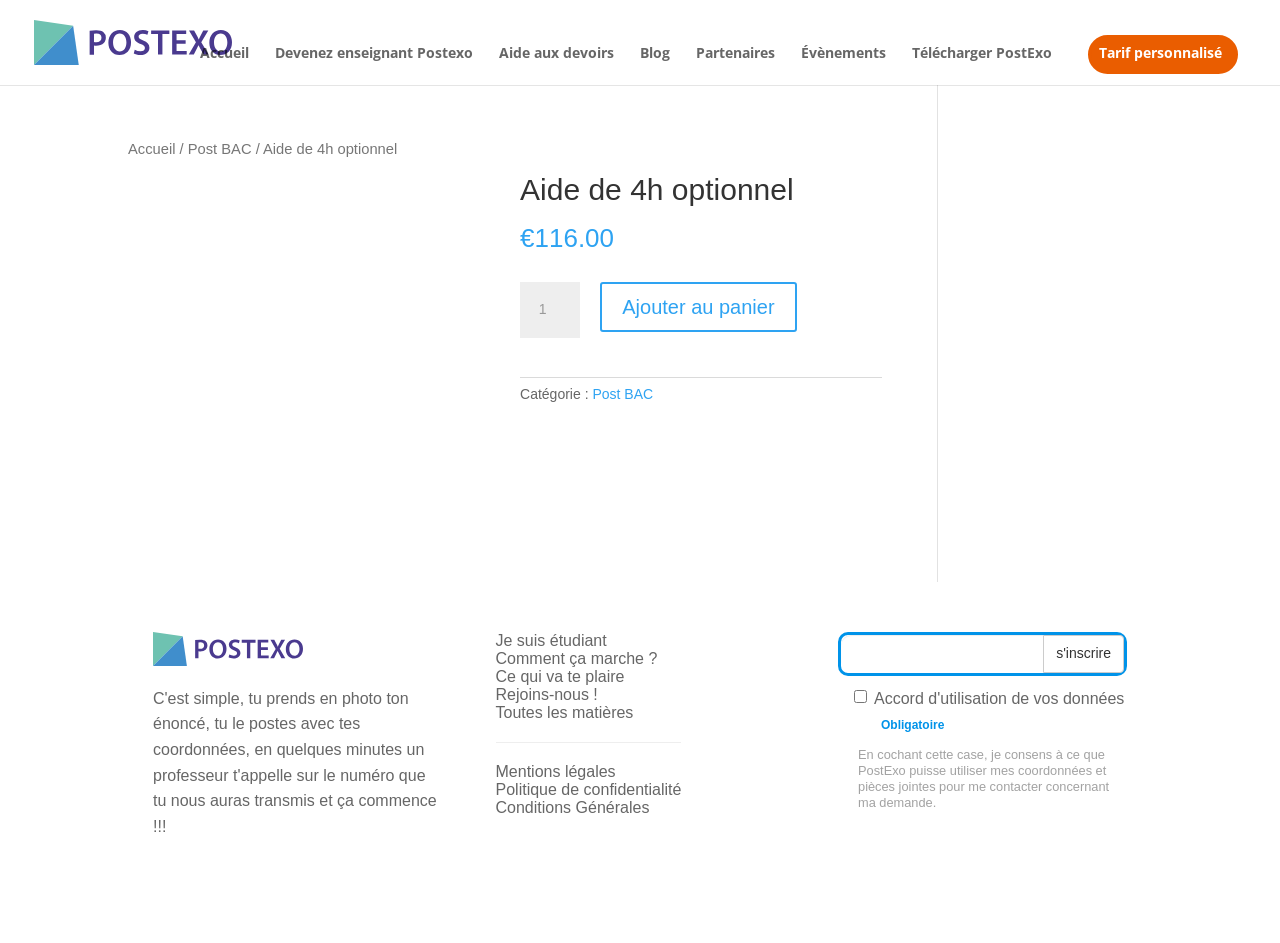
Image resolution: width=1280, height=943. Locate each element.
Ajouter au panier (698, 307)
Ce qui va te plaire (560, 676)
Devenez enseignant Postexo (374, 54)
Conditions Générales (573, 807)
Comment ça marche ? (577, 658)
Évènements (843, 54)
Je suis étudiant (551, 640)
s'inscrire (1083, 653)
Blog (655, 54)
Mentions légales (556, 771)
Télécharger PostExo (982, 54)
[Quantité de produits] (550, 310)
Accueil (224, 54)
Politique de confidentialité (589, 789)
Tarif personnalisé (1160, 52)
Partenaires (735, 54)
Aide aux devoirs (556, 54)
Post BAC (220, 149)
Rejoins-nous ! (547, 694)
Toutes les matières (565, 712)
